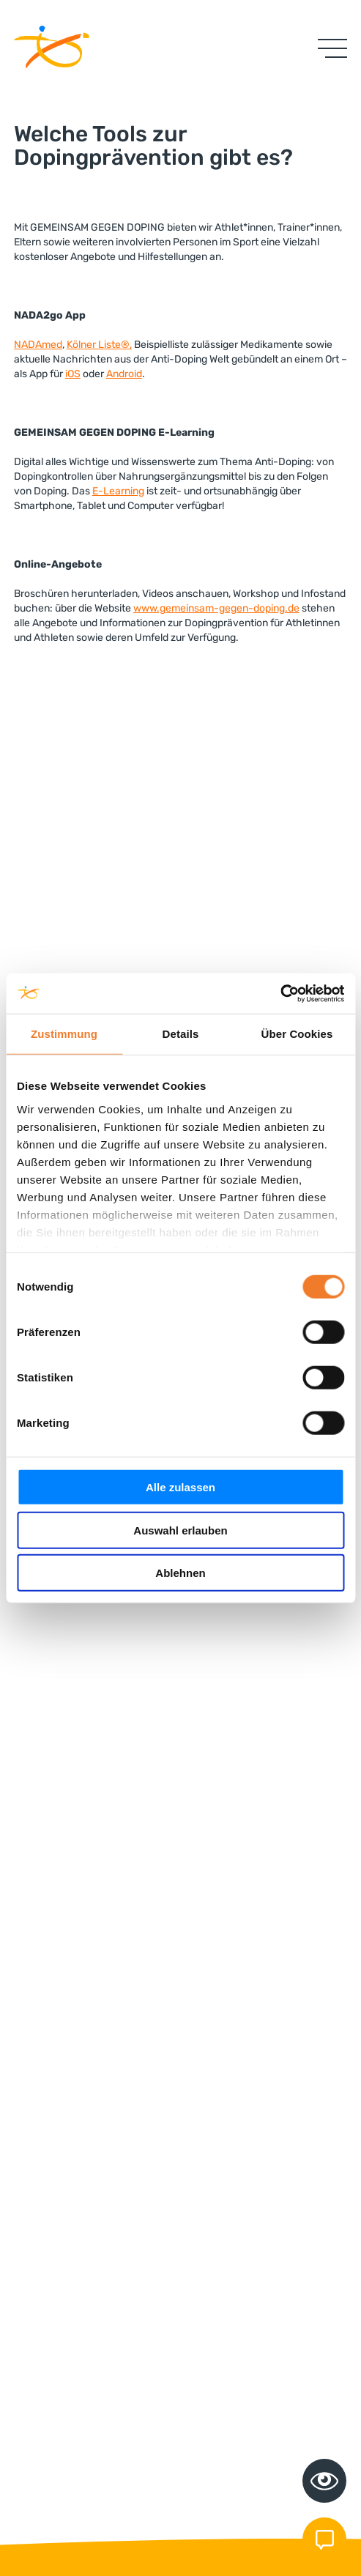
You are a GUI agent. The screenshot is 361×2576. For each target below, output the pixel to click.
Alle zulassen (180, 1487)
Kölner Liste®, (99, 344)
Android (124, 374)
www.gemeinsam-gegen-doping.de (216, 608)
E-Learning (118, 491)
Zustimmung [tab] (64, 1034)
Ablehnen (180, 1573)
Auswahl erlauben (180, 1529)
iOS (73, 374)
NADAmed (38, 344)
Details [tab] (181, 1034)
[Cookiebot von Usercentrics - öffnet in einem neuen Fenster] (280, 993)
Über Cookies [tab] (297, 1034)
